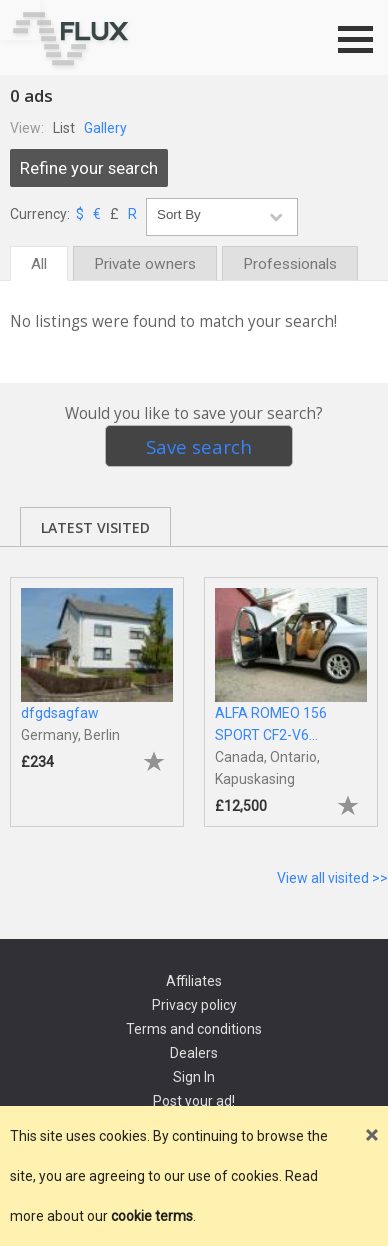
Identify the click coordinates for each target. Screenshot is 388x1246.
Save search (199, 446)
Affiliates (194, 981)
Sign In (194, 1077)
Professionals (290, 264)
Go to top (20, 20)
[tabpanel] (97, 692)
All (39, 264)
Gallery (105, 128)
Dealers (194, 1053)
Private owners (145, 264)
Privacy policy (194, 1005)
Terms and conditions (194, 1029)
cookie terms (152, 1216)
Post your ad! (194, 1101)
